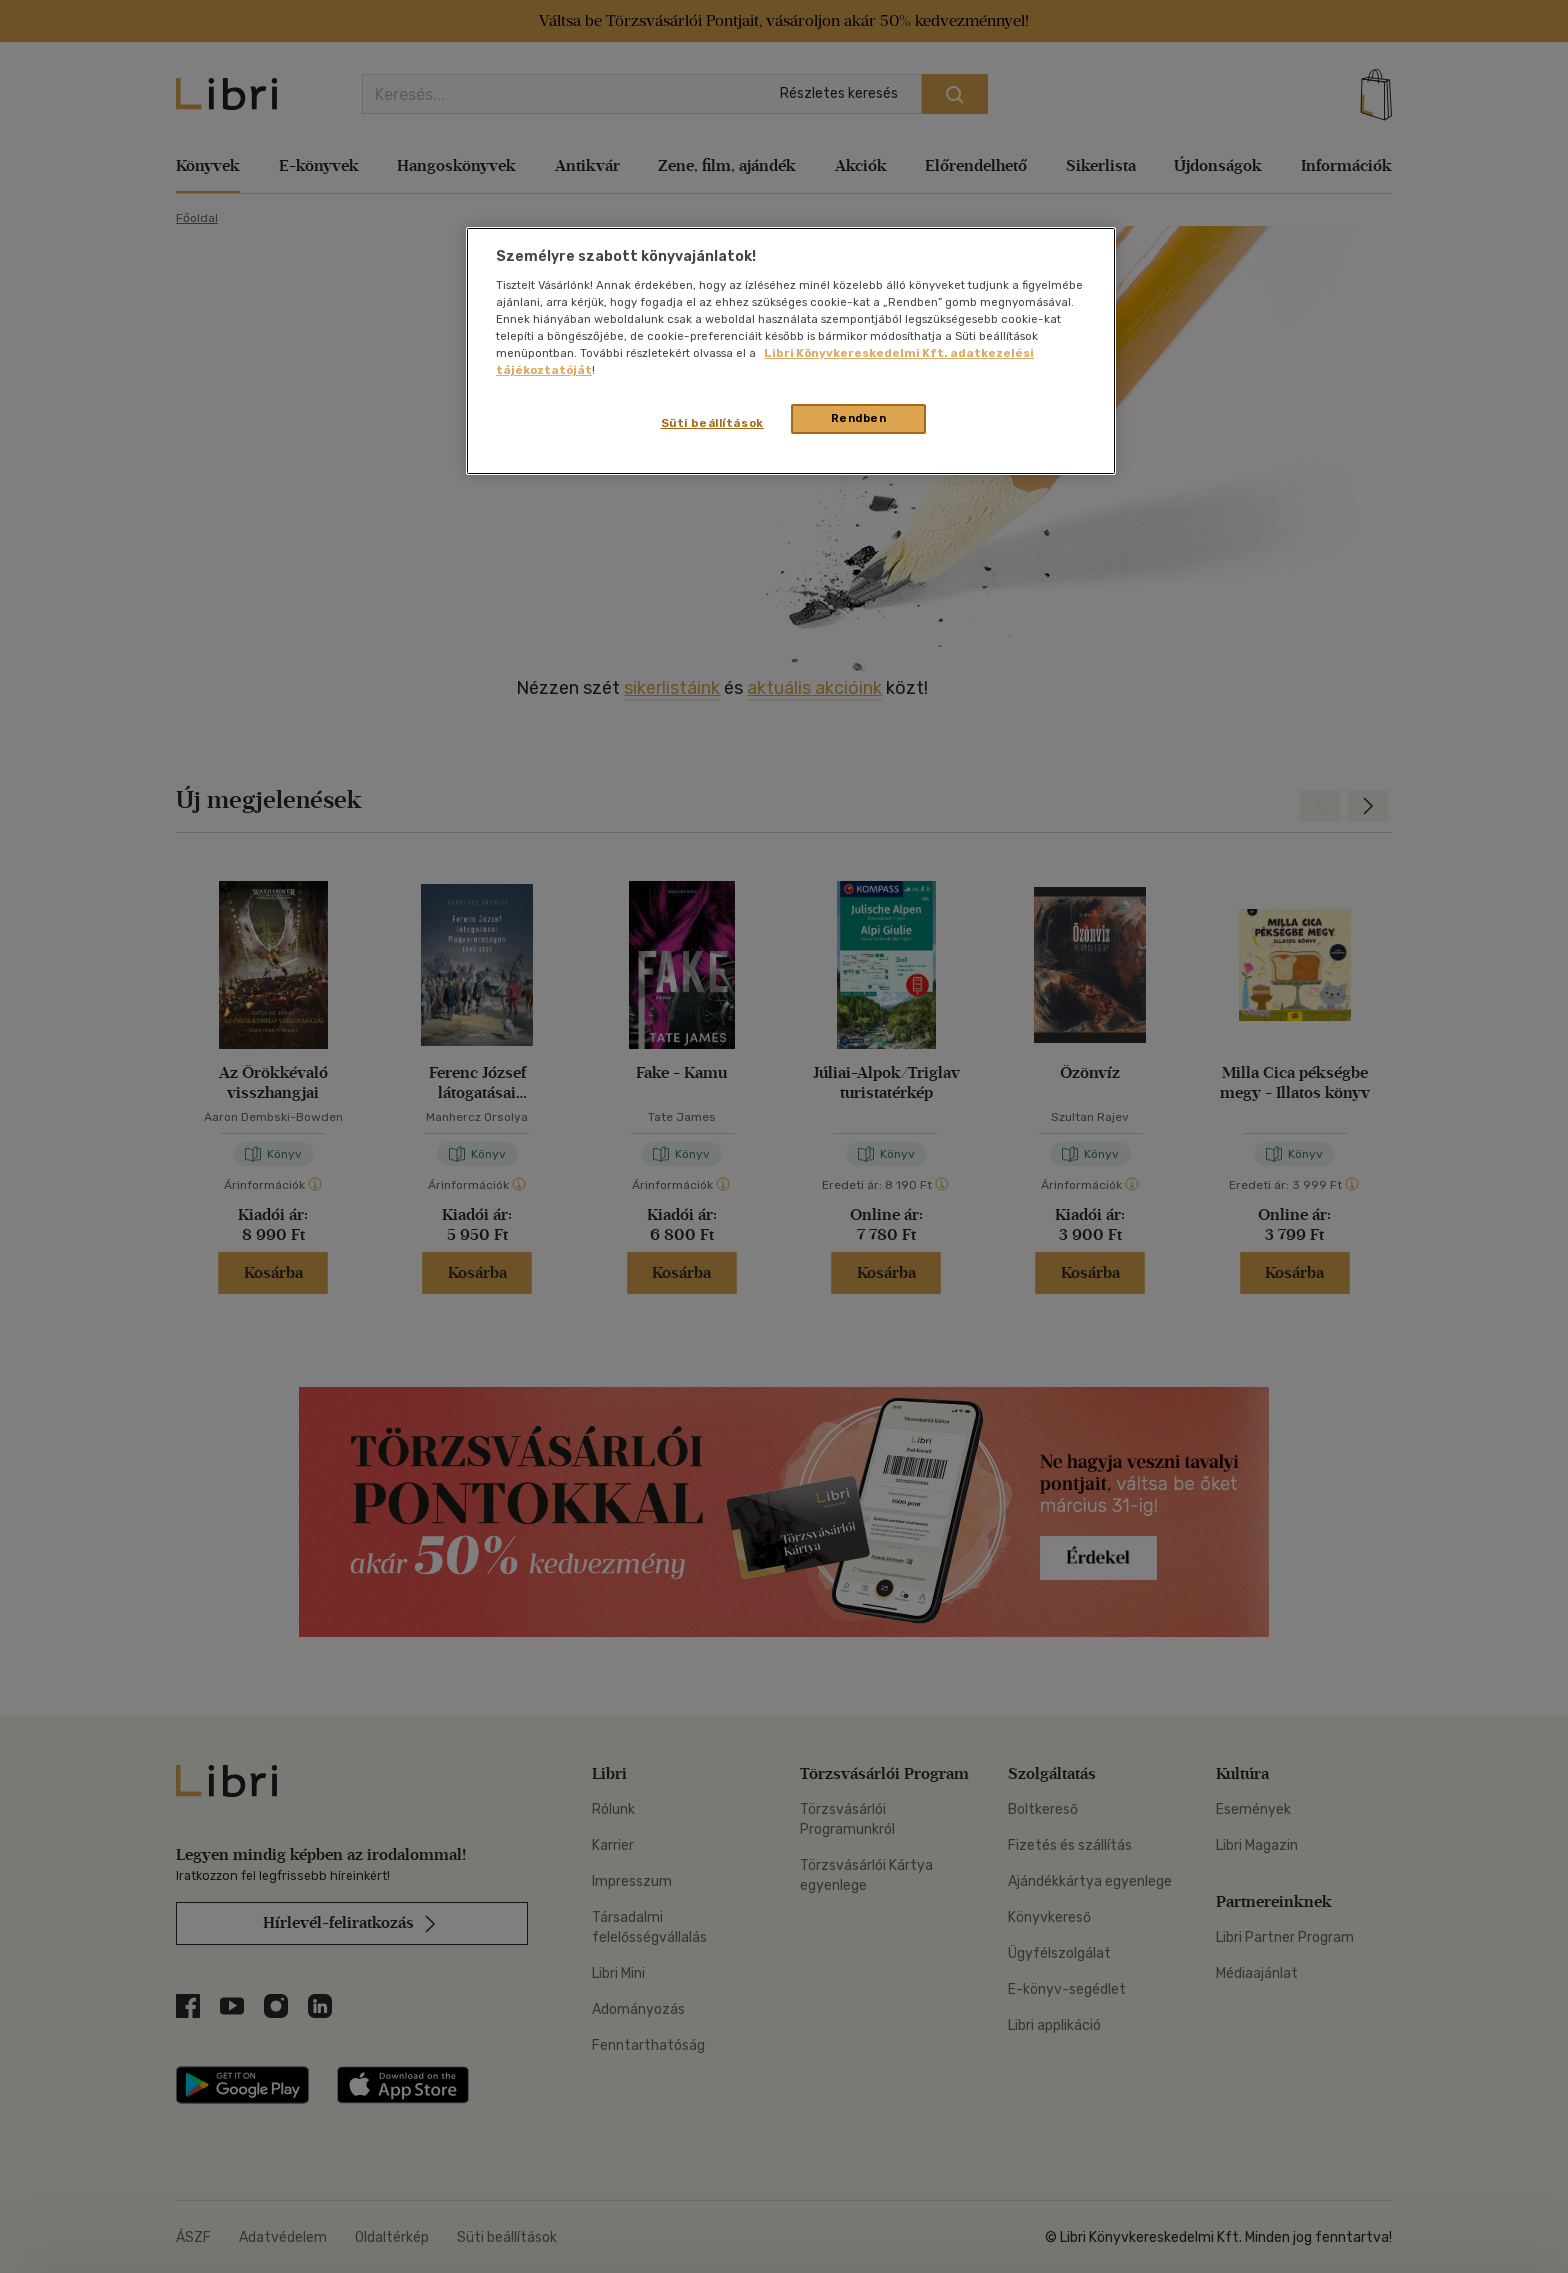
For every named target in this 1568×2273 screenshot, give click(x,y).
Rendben (859, 418)
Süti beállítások (712, 423)
